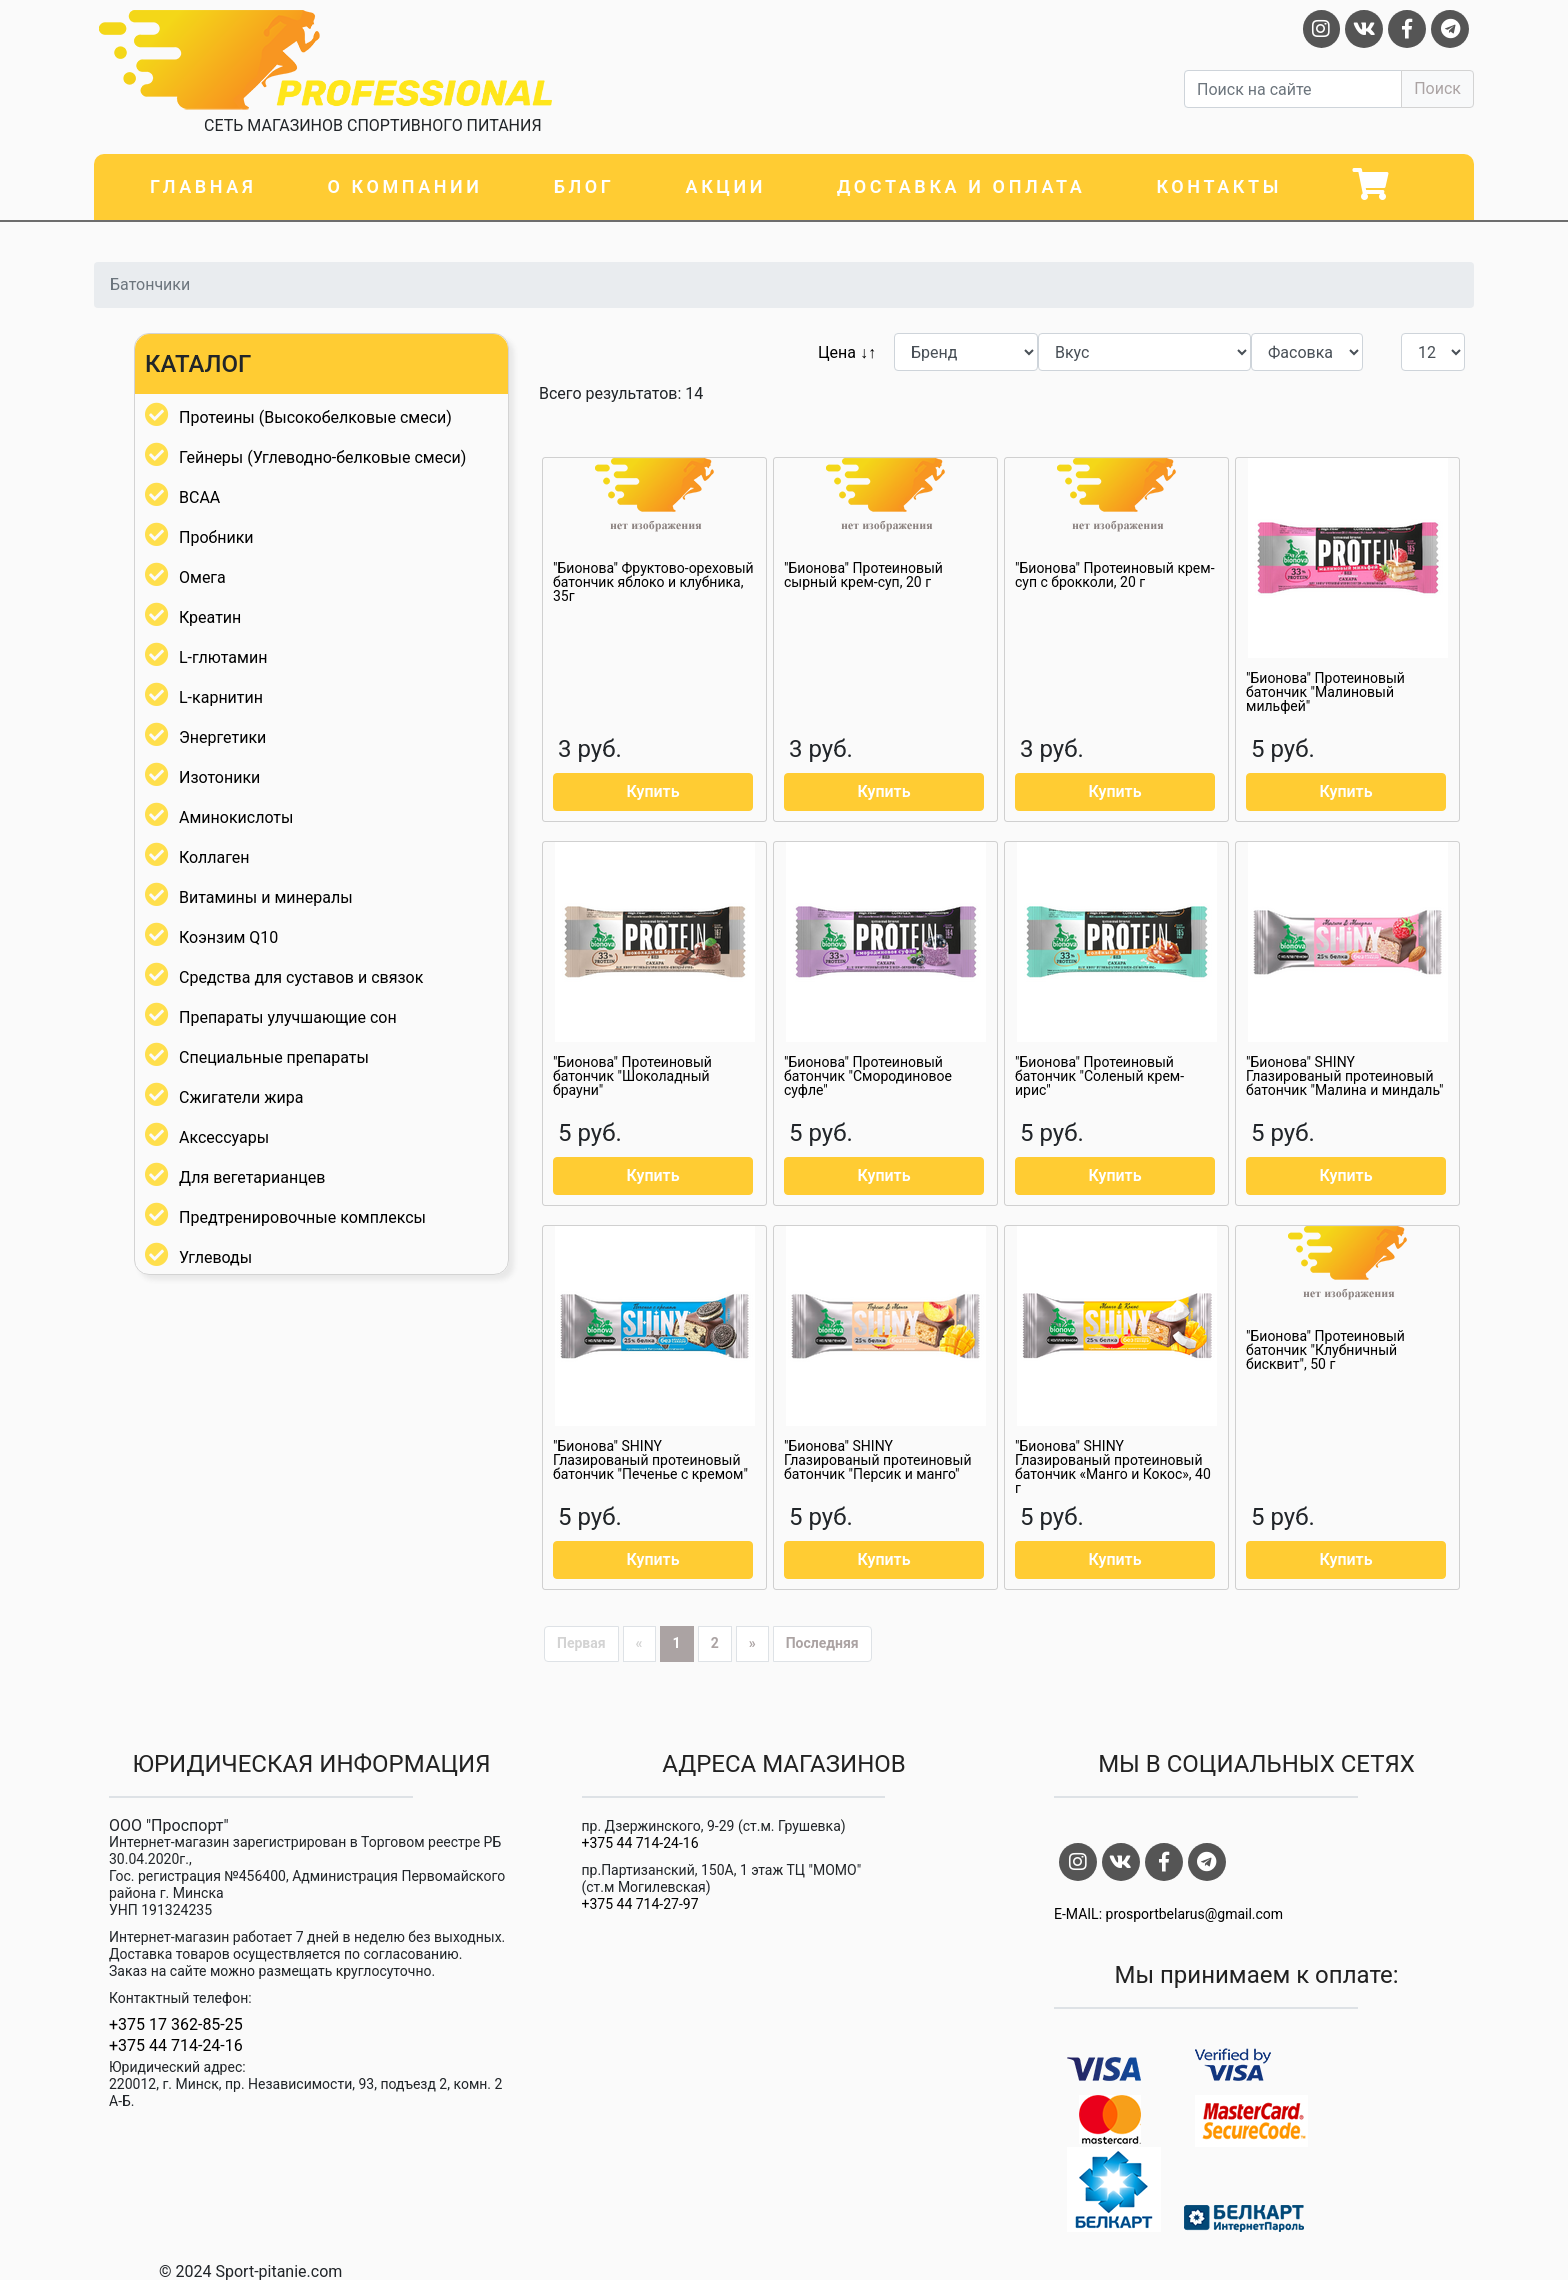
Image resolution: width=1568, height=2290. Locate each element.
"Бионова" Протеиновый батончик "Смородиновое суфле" (868, 1076)
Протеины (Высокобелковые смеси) (315, 417)
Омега (202, 577)
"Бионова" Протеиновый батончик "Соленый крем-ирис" (1099, 1076)
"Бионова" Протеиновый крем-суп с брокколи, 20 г (1115, 575)
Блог (584, 186)
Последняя (822, 1643)
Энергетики (222, 737)
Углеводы (215, 1257)
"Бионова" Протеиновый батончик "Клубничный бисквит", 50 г (1325, 1350)
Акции (726, 186)
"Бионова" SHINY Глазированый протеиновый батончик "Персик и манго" (877, 1460)
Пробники (216, 537)
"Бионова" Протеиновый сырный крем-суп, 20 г (863, 575)
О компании (404, 186)
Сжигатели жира (241, 1097)
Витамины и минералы (266, 897)
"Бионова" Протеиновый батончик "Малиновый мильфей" (1325, 692)
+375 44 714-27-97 (640, 1904)
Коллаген (214, 857)
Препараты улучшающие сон (288, 1017)
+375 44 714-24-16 (176, 2046)
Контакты (1219, 186)
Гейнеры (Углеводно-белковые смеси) (322, 457)
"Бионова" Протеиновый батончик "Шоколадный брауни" (632, 1076)
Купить (652, 791)
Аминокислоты (236, 817)
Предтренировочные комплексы (302, 1217)
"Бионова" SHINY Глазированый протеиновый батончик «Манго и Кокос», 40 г (1113, 1467)
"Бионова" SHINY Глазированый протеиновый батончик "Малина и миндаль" (1345, 1076)
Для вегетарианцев (252, 1177)
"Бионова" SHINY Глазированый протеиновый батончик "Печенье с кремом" (650, 1460)
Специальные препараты (274, 1057)
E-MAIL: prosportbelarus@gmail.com (1168, 1914)
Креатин (210, 617)
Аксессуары (224, 1137)
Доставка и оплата (961, 186)
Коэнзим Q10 (228, 937)
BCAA (199, 497)
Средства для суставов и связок (301, 977)
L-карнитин (221, 697)
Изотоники (219, 777)
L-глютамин (223, 657)
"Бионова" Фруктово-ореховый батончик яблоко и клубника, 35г (653, 582)
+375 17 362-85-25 (176, 2025)
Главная (203, 186)
